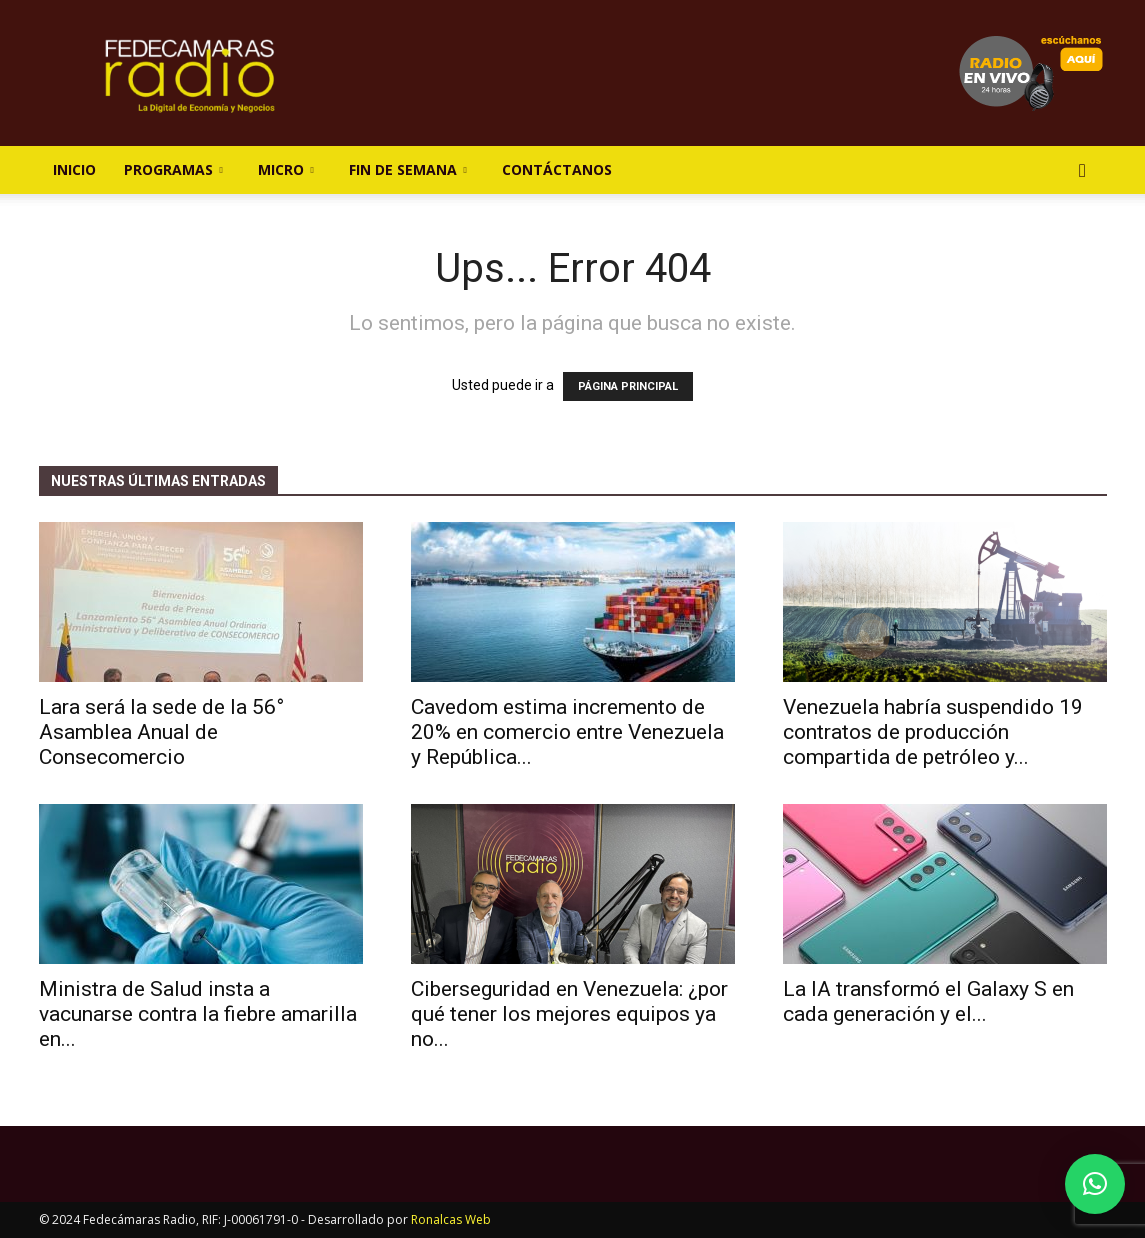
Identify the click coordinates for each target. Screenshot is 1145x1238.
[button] (1083, 171)
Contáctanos (557, 169)
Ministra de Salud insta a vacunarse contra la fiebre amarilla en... (198, 1014)
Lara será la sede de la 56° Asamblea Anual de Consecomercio (161, 732)
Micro (286, 169)
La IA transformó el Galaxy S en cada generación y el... (928, 1001)
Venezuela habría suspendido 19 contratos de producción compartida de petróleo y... (933, 732)
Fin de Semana (408, 169)
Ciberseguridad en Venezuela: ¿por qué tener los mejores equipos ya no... (569, 1014)
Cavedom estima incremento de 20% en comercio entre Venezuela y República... (567, 732)
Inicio (74, 169)
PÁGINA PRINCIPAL (628, 386)
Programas (173, 169)
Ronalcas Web (451, 1219)
